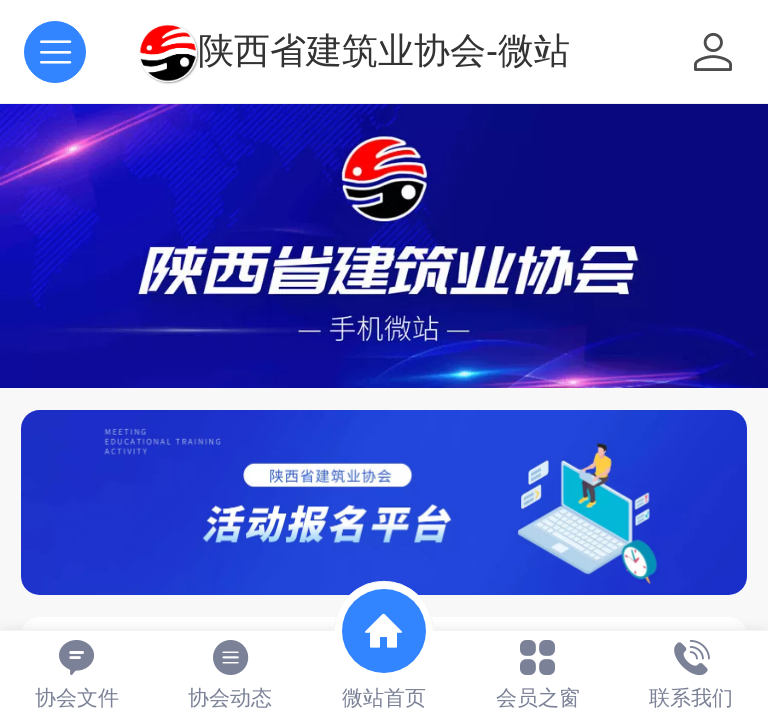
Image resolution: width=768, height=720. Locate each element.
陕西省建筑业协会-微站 (384, 50)
